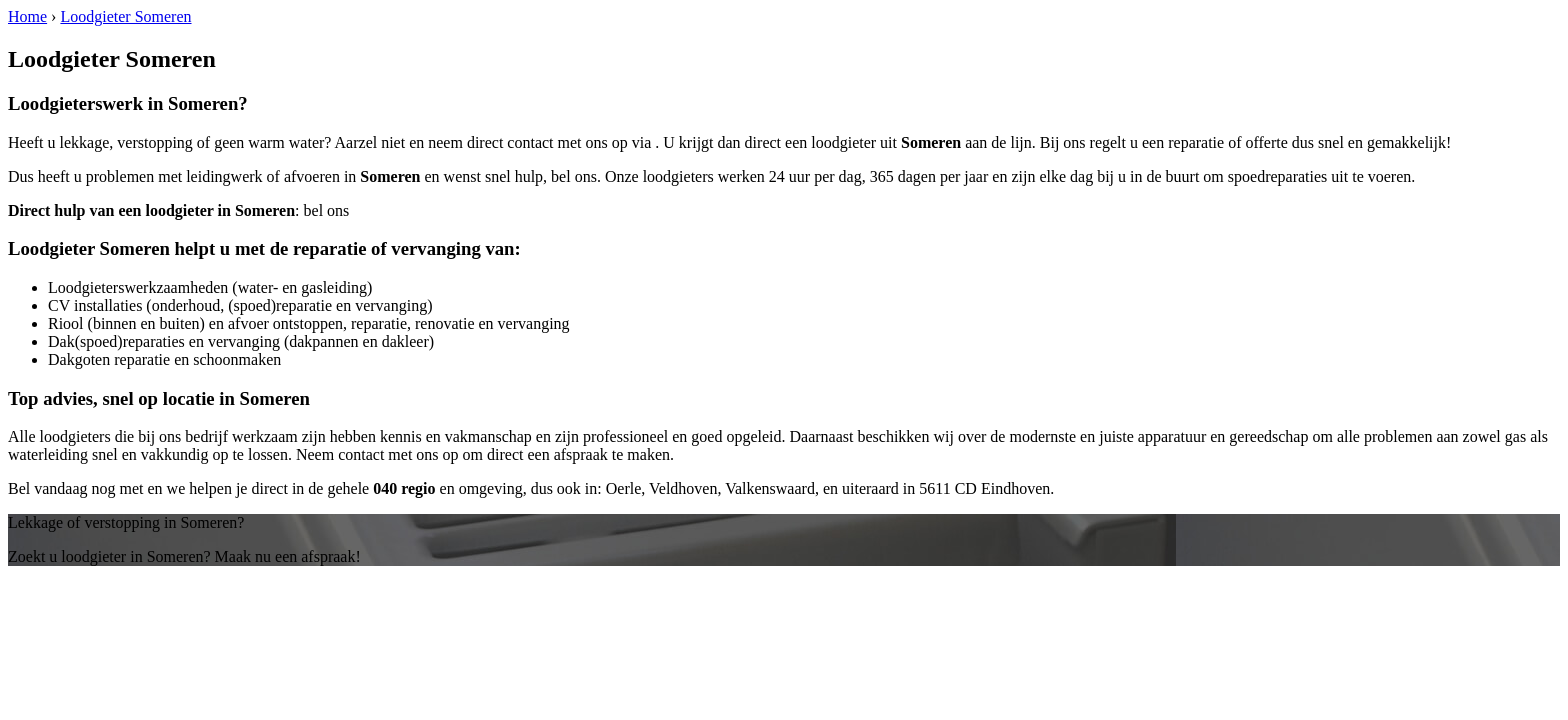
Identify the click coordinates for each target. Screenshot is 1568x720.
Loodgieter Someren (125, 16)
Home (27, 16)
